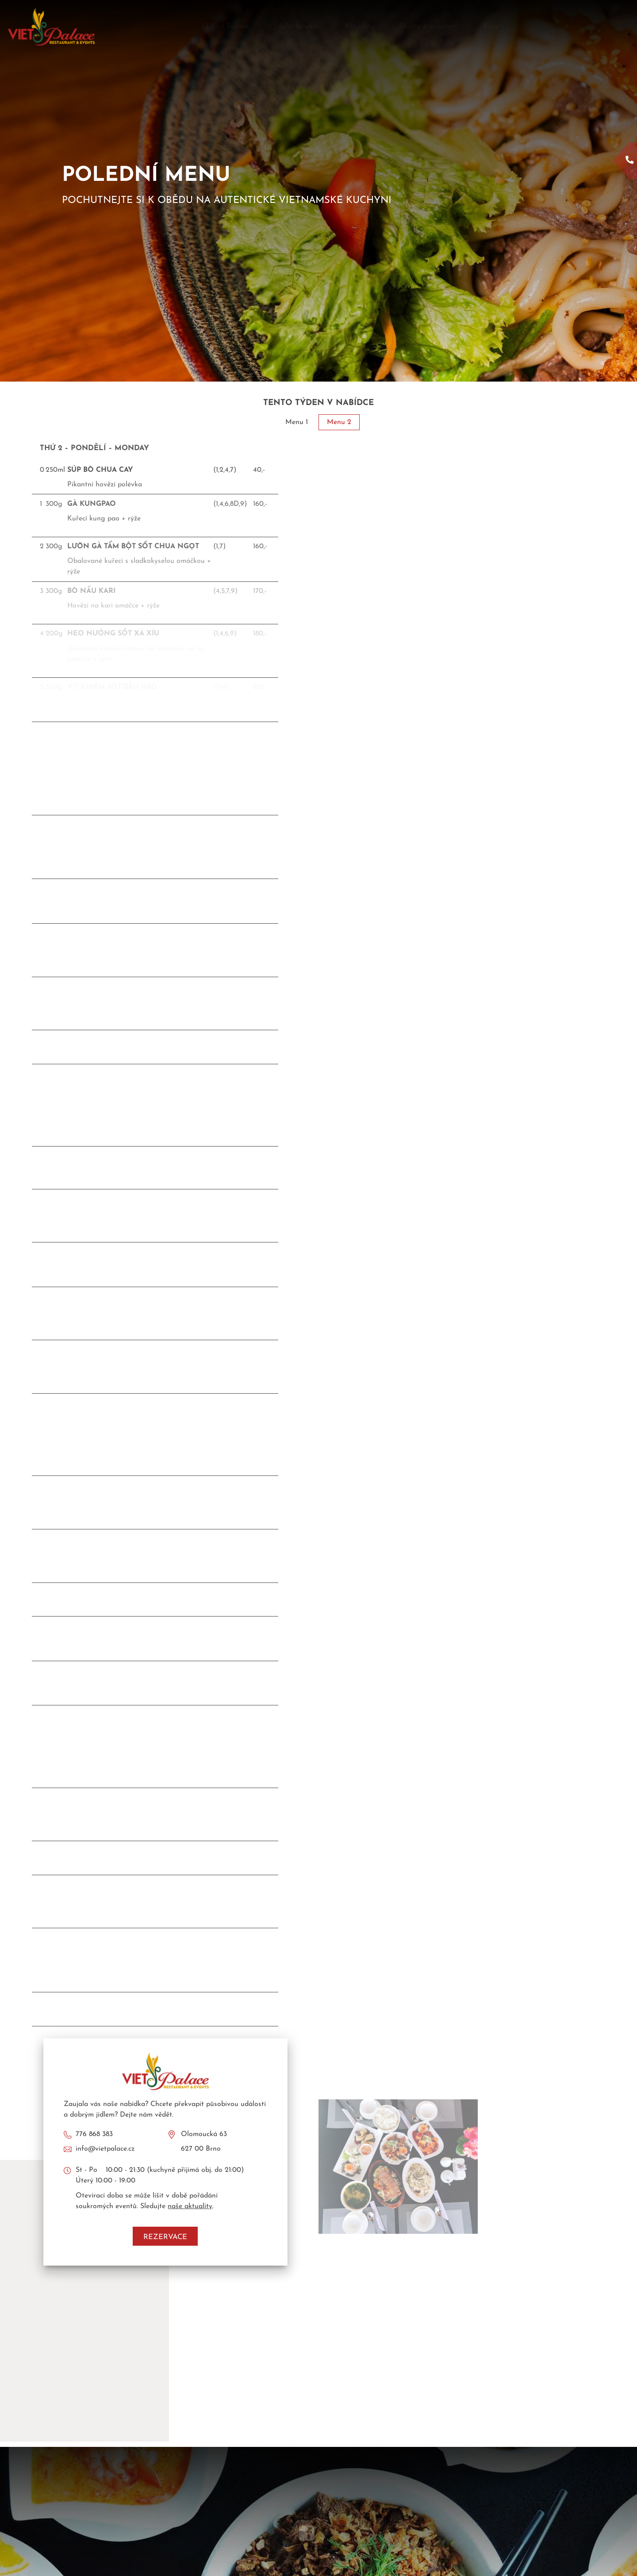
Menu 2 (339, 422)
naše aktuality (190, 2206)
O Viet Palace (225, 26)
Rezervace (165, 2237)
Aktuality (359, 26)
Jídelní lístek (296, 27)
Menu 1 (296, 422)
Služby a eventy (429, 27)
